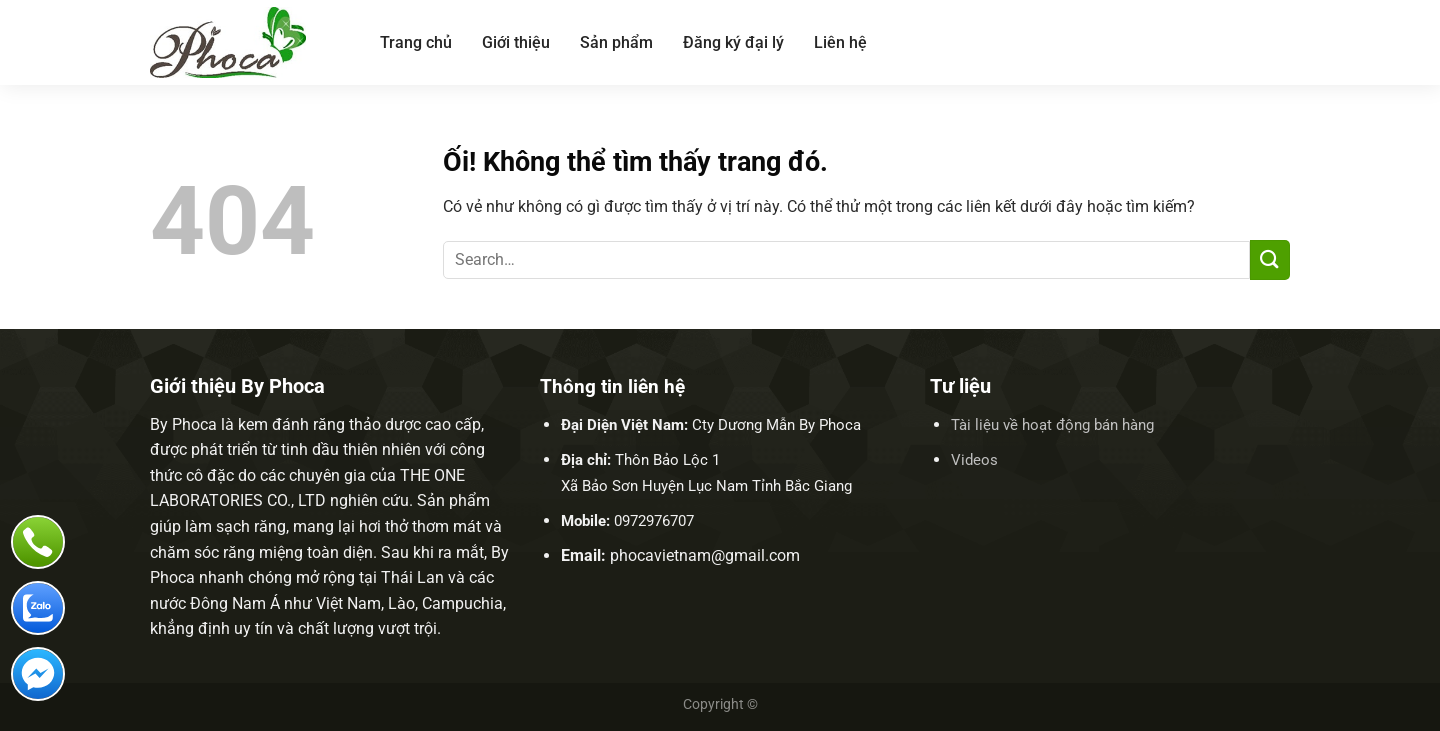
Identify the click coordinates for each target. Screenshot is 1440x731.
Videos (974, 460)
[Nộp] (1270, 259)
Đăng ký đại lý (733, 42)
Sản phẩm (616, 42)
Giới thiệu (516, 42)
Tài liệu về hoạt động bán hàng (1052, 425)
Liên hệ (840, 42)
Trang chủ (416, 42)
